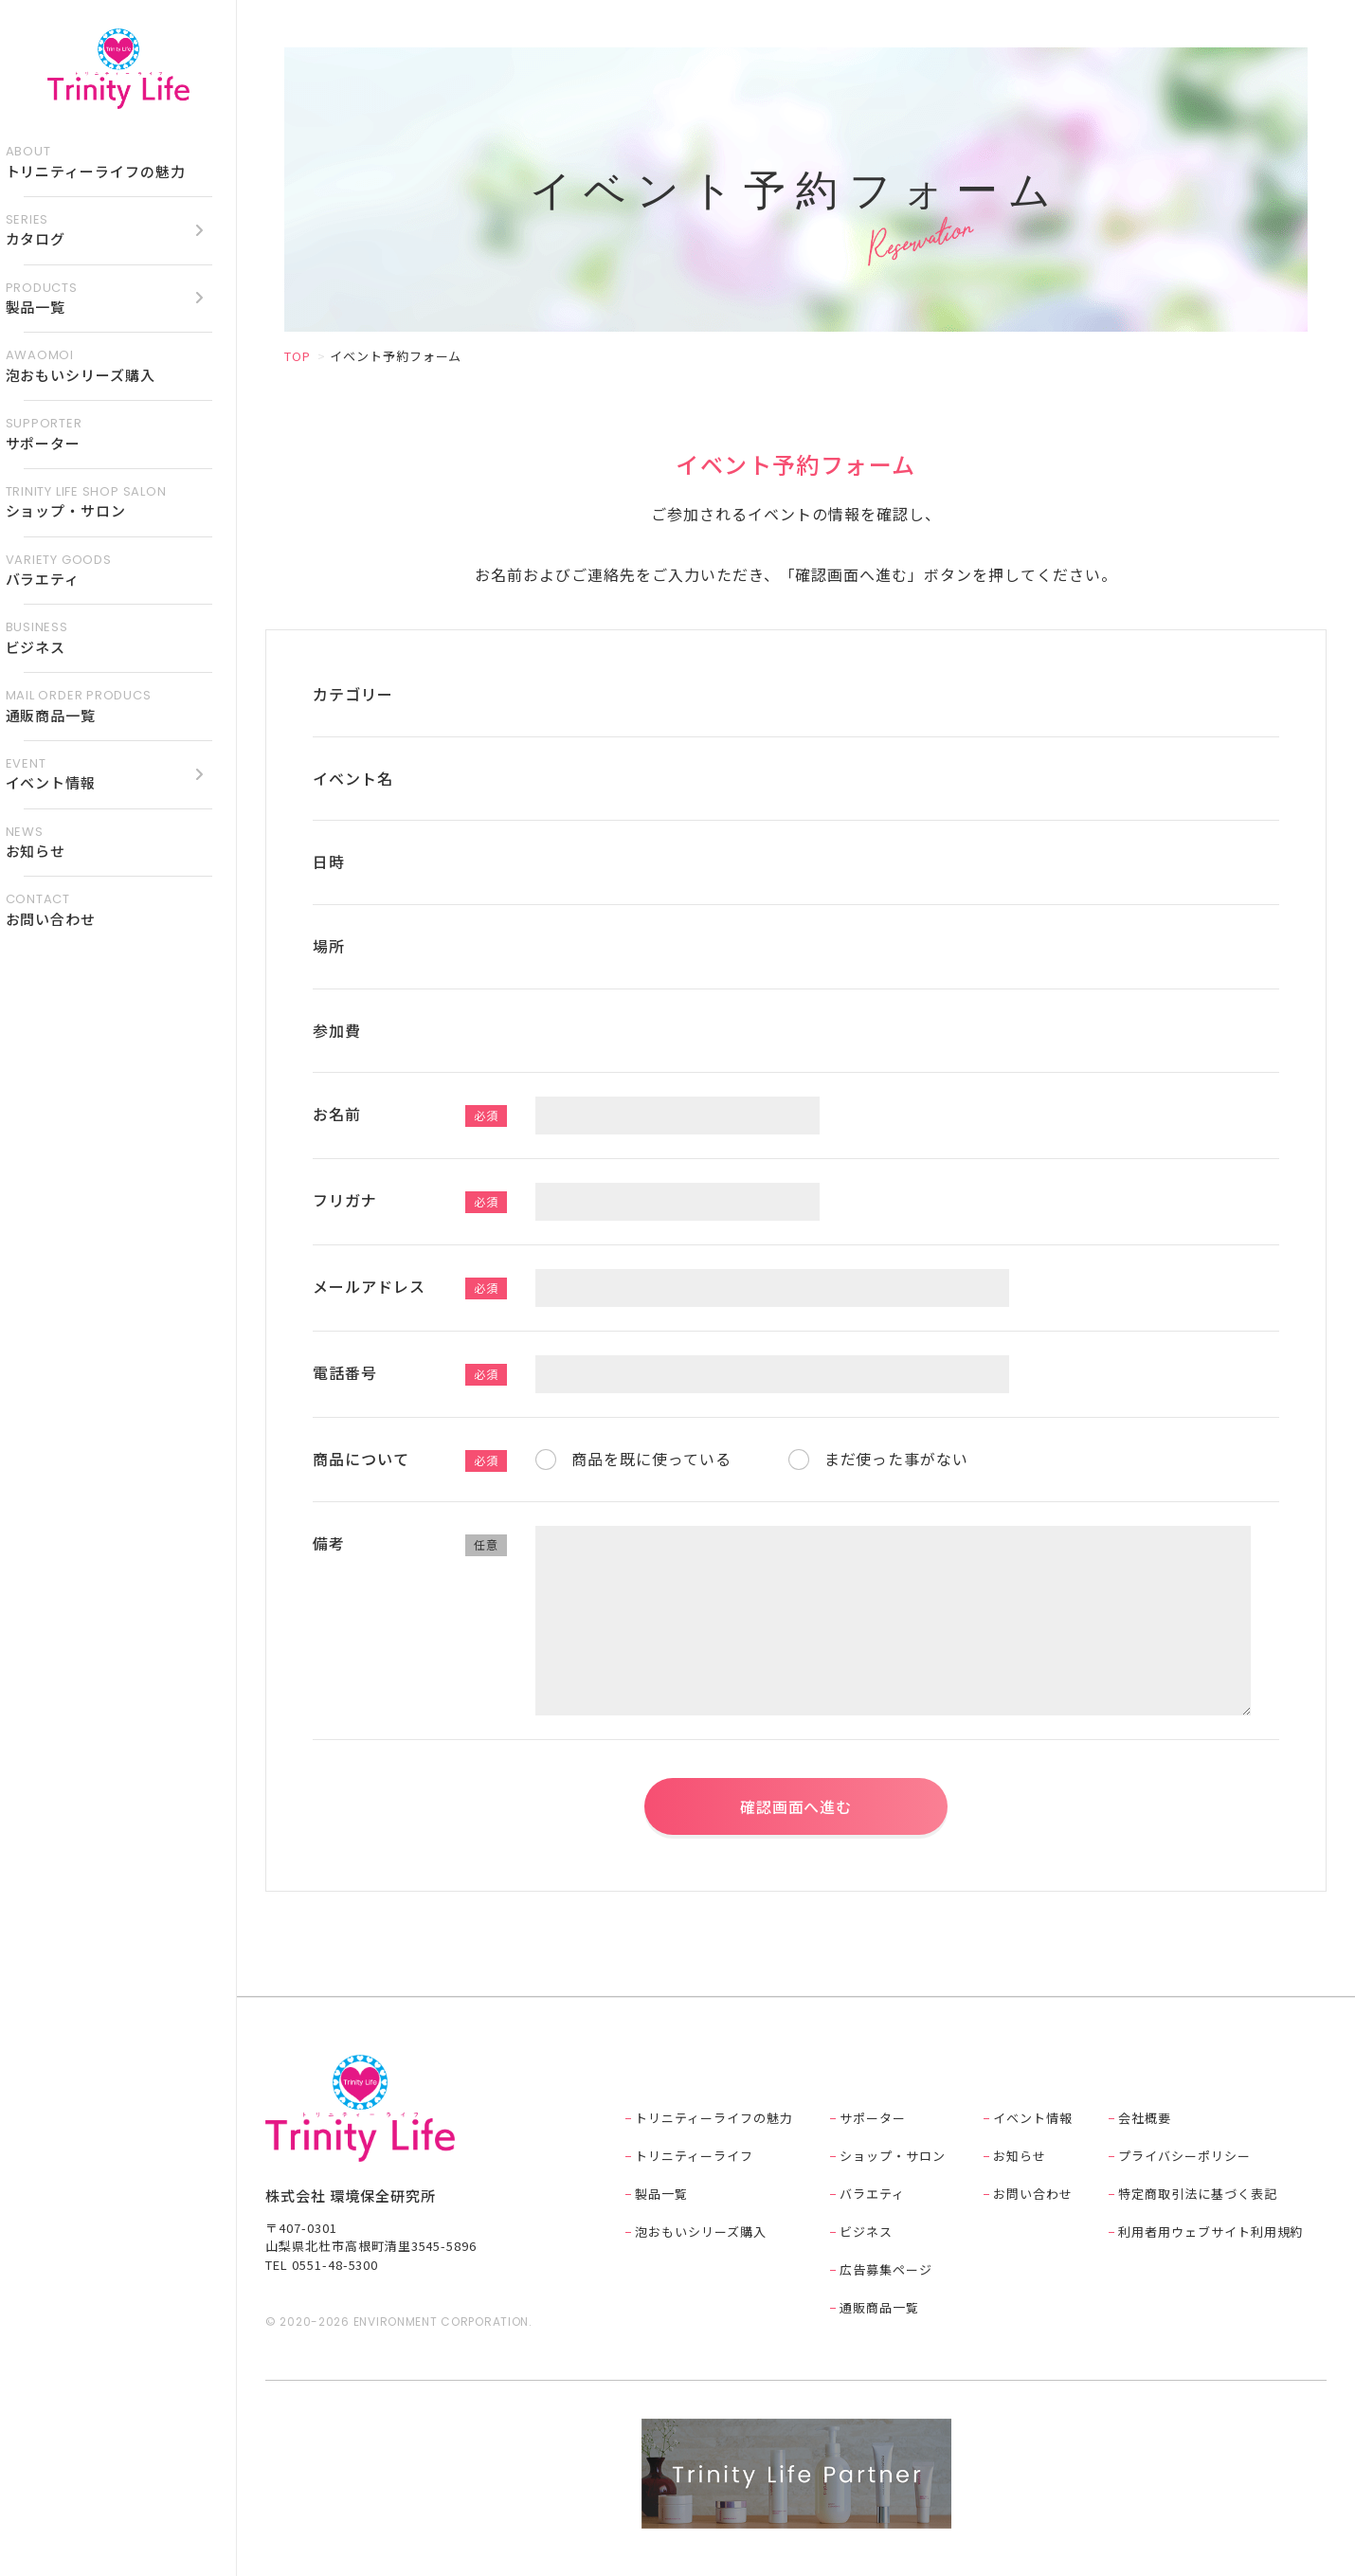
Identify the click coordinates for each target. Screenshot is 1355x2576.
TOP (297, 356)
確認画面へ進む (796, 1806)
